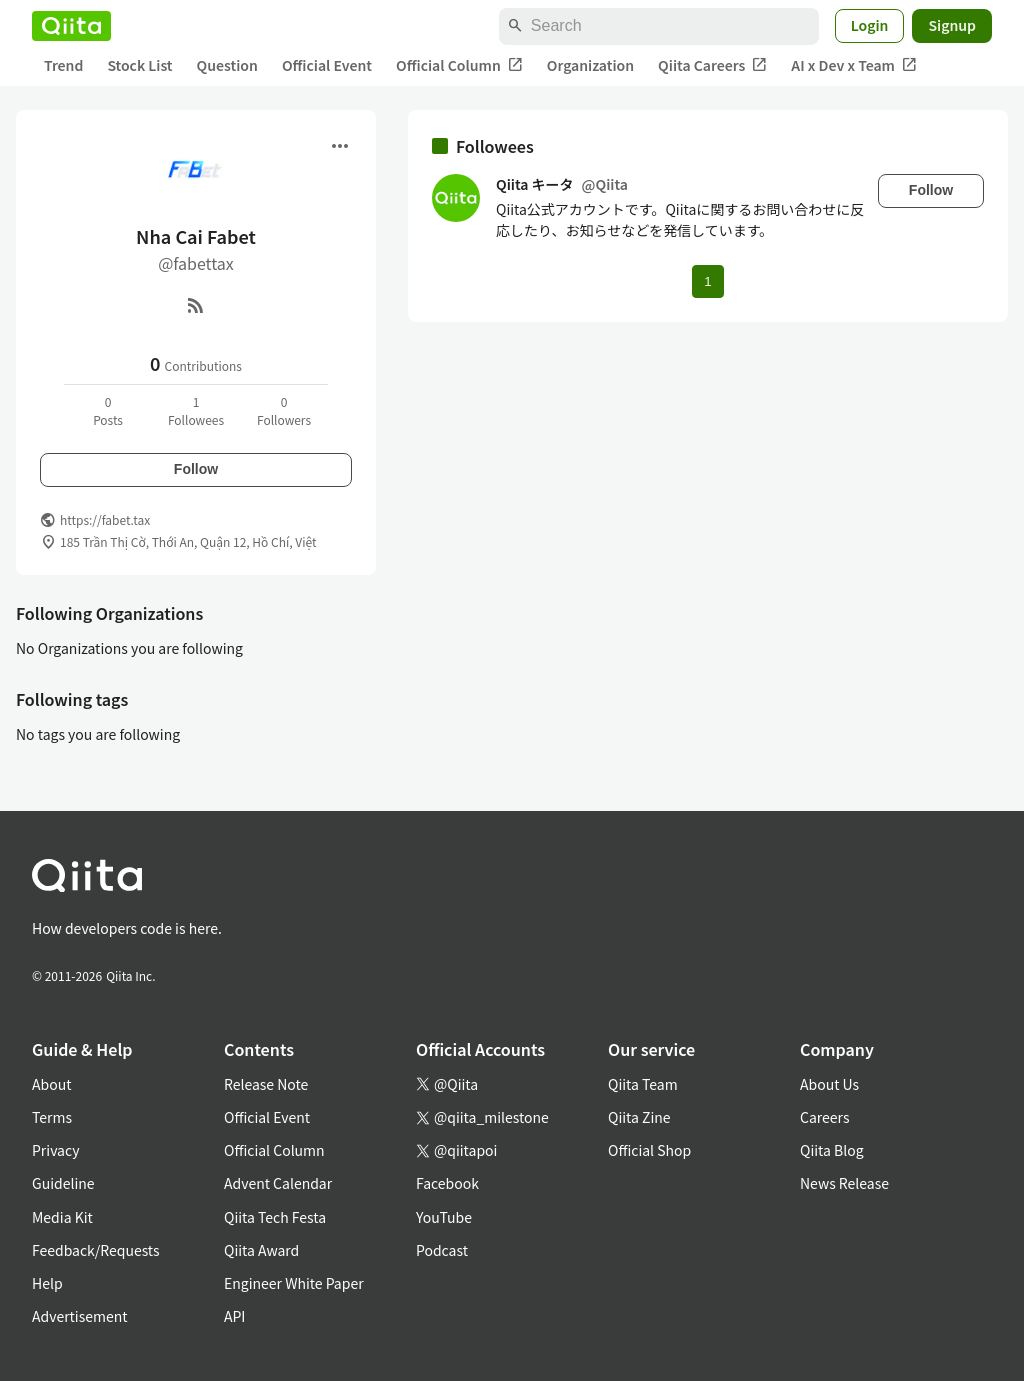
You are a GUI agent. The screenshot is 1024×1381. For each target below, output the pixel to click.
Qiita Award (261, 1250)
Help (47, 1283)
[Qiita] (71, 26)
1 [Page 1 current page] (707, 281)
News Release (844, 1183)
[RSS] (196, 305)
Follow (196, 469)
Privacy (55, 1150)
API (234, 1316)
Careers (824, 1117)
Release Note (266, 1084)
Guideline (63, 1183)
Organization (590, 65)
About (51, 1084)
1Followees (196, 410)
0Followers (284, 410)
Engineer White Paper (294, 1283)
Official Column (459, 65)
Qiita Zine (639, 1117)
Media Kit (62, 1217)
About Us (829, 1084)
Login (870, 25)
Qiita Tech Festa (275, 1217)
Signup (952, 25)
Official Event (327, 65)
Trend (63, 65)
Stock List (139, 65)
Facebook (447, 1183)
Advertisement (80, 1316)
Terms (52, 1117)
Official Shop (649, 1150)
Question (227, 65)
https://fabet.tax (105, 519)
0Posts (108, 410)
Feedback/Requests (96, 1250)
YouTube (444, 1217)
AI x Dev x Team (854, 65)
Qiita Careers (712, 65)
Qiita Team (643, 1084)
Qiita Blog (832, 1150)
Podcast (442, 1250)
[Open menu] (340, 146)
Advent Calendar (278, 1183)
